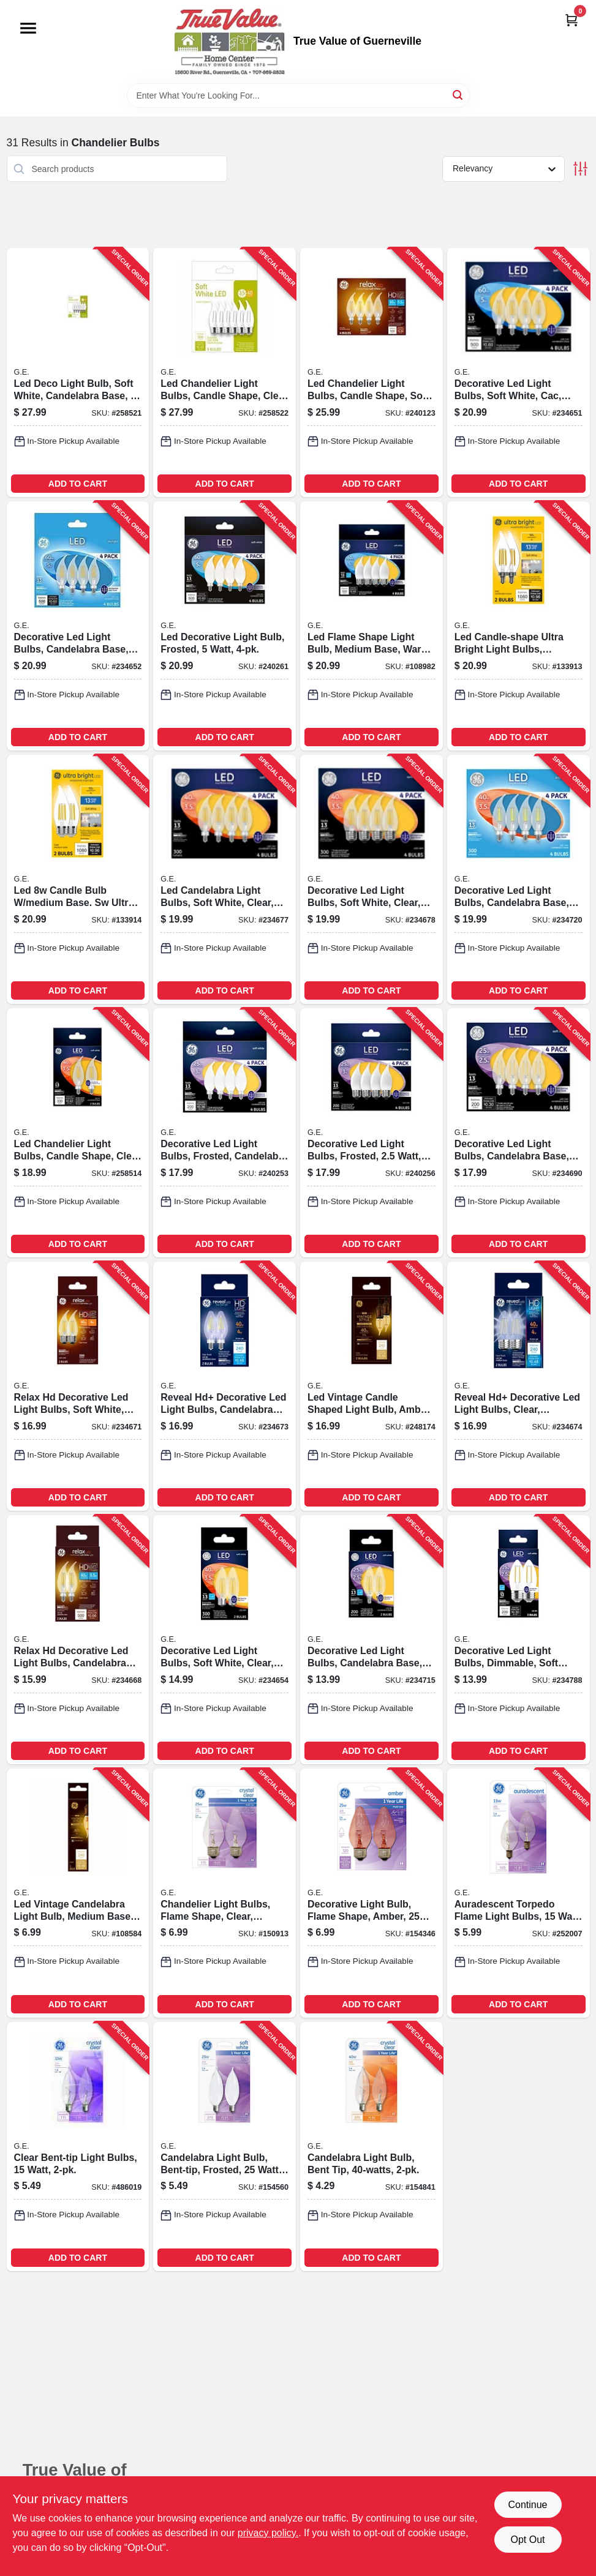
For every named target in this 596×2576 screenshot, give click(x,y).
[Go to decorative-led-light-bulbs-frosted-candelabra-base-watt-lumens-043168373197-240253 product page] (224, 1132)
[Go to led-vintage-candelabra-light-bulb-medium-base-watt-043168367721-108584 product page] (78, 1893)
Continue (527, 2504)
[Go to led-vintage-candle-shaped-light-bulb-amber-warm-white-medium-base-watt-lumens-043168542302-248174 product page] (371, 1386)
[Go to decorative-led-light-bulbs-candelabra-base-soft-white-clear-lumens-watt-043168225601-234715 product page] (371, 1639)
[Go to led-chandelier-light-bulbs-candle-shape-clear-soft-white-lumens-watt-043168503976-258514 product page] (78, 1132)
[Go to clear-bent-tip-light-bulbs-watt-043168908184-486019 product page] (78, 2146)
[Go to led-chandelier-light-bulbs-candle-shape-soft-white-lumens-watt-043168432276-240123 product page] (371, 372)
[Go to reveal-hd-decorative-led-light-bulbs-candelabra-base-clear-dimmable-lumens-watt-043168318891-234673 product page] (224, 1386)
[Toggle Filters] (580, 169)
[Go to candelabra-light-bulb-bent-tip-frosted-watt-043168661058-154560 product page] (224, 2146)
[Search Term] (298, 95)
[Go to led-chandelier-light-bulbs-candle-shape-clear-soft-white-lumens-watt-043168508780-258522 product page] (224, 372)
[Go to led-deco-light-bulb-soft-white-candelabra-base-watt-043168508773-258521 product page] (78, 372)
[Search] (458, 94)
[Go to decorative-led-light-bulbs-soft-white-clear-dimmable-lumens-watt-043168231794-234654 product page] (224, 1639)
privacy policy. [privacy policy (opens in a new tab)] (268, 2533)
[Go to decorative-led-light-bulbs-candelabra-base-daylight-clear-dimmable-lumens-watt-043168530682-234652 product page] (78, 626)
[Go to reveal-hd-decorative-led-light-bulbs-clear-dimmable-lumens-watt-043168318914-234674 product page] (518, 1386)
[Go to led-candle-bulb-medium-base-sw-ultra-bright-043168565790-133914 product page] (78, 879)
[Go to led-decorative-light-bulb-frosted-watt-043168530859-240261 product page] (224, 626)
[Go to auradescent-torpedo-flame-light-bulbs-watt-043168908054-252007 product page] (518, 1893)
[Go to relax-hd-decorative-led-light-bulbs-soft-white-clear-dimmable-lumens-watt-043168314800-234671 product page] (78, 1386)
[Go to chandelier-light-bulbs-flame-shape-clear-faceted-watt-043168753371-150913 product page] (224, 1893)
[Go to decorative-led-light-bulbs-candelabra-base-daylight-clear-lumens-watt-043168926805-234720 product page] (518, 879)
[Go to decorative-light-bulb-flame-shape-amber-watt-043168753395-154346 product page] (371, 1893)
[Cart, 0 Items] (571, 19)
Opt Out (527, 2539)
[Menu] (28, 28)
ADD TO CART (77, 484)
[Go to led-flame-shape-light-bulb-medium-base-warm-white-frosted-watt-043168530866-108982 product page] (371, 626)
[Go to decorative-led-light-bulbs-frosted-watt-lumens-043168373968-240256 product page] (371, 1132)
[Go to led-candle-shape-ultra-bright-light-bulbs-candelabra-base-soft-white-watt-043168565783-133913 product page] (518, 626)
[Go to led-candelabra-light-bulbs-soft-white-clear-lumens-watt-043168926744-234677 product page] (224, 879)
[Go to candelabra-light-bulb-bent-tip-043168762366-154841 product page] (371, 2146)
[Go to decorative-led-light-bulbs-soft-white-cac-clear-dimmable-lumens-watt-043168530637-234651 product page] (518, 372)
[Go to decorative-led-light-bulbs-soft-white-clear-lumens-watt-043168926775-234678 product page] (371, 879)
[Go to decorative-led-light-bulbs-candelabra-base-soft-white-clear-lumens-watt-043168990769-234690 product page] (518, 1132)
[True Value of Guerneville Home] (230, 42)
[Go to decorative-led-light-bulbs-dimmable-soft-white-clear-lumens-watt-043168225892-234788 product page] (518, 1639)
